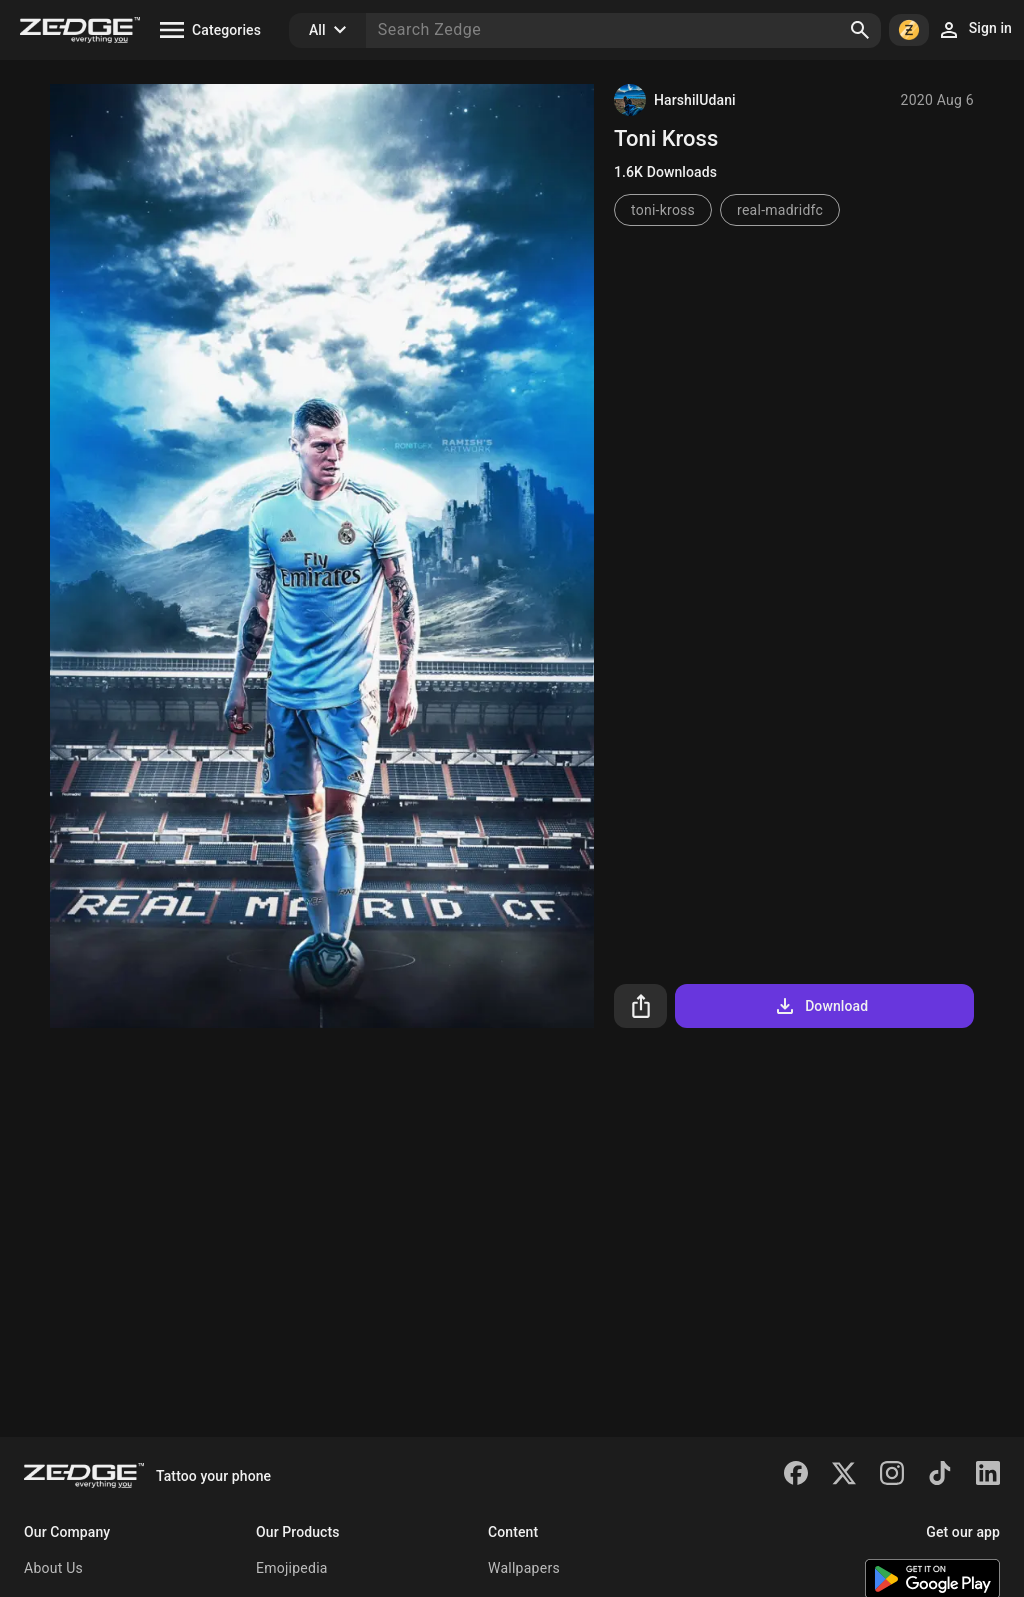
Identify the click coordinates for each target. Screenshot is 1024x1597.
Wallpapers (524, 1568)
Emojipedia (292, 1568)
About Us (53, 1568)
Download (820, 1006)
